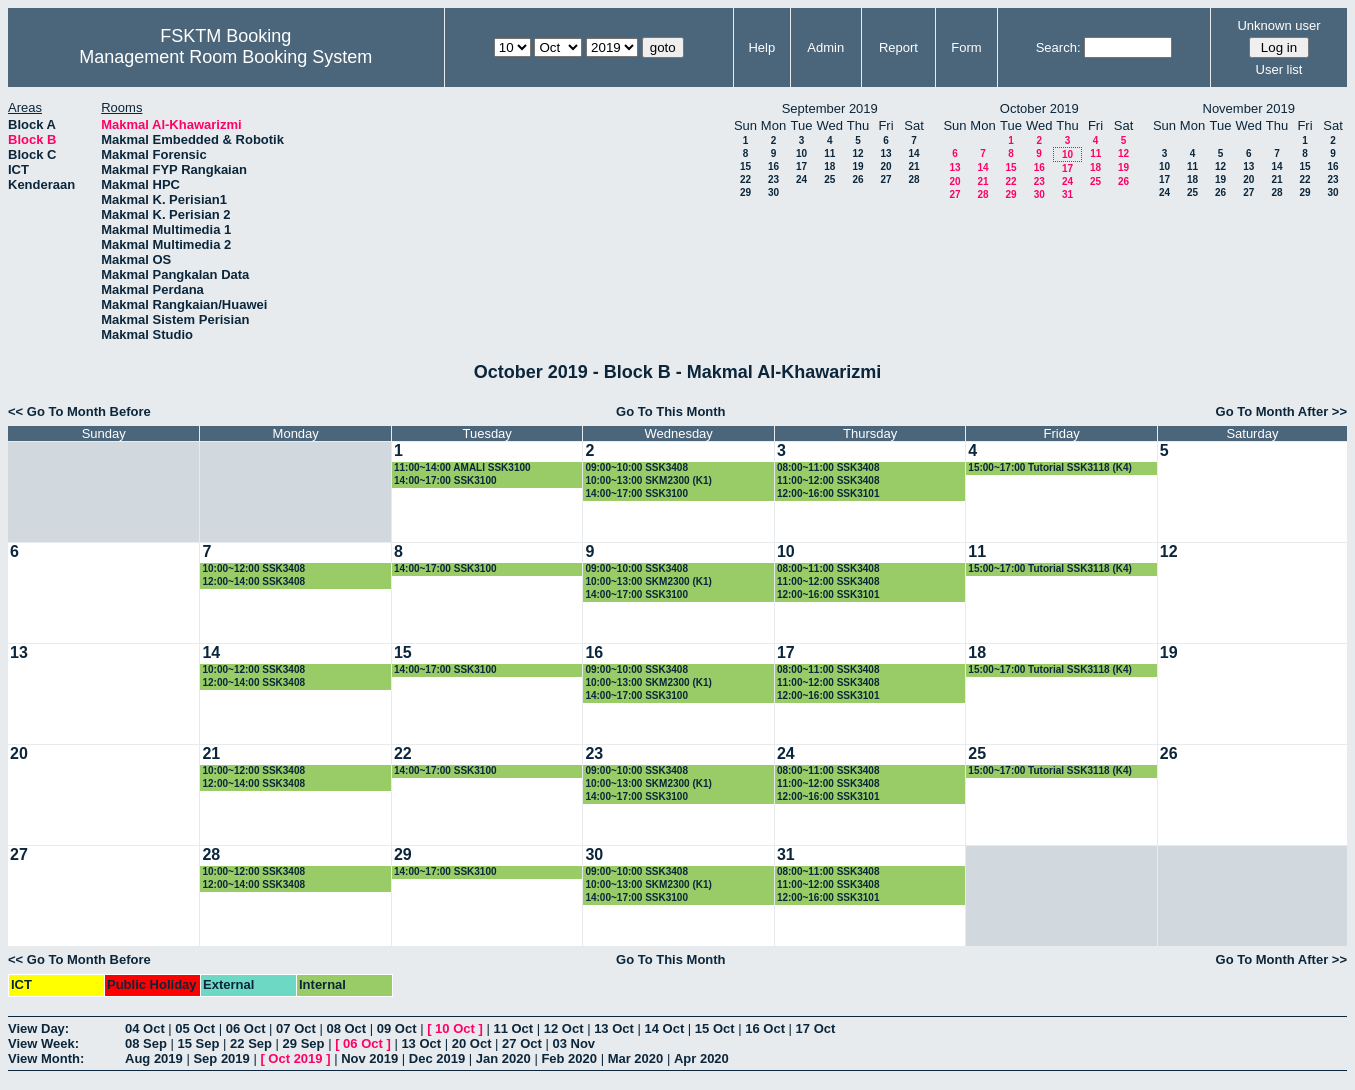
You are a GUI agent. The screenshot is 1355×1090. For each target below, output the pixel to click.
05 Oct (195, 1028)
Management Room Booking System (225, 57)
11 (829, 153)
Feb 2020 (569, 1058)
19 (857, 166)
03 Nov (573, 1043)
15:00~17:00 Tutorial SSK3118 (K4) (1050, 467)
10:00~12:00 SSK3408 (253, 568)
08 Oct (346, 1028)
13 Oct (614, 1028)
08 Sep (146, 1043)
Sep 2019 (221, 1058)
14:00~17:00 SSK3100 (445, 480)
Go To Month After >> (1281, 411)
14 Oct (665, 1028)
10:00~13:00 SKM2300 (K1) (648, 480)
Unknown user (1278, 25)
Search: (1058, 47)
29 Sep (304, 1043)
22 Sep (251, 1043)
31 (1067, 194)
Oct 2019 (295, 1058)
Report (898, 47)
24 (801, 179)
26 (857, 179)
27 (885, 179)
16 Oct (765, 1028)
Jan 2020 (503, 1058)
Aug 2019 (154, 1058)
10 (801, 153)
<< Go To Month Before (79, 411)
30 (773, 192)
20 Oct (472, 1043)
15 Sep (199, 1043)
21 (913, 166)
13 (885, 153)
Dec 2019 (437, 1058)
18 (829, 166)
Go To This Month (671, 411)
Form (966, 47)
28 (913, 179)
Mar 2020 (636, 1058)
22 (745, 179)
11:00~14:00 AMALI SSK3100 (462, 467)
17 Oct (816, 1028)
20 (885, 166)
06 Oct (246, 1028)
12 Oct (564, 1028)
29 (745, 192)
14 (913, 153)
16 (773, 166)
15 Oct (715, 1028)
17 (801, 166)
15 (745, 166)
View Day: (38, 1028)
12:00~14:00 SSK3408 (253, 581)
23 (773, 179)
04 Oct (145, 1028)
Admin (825, 47)
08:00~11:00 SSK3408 (828, 467)
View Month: (46, 1058)
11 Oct (513, 1028)
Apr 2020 (701, 1058)
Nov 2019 (369, 1058)
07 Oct (296, 1028)
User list (1279, 69)
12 (857, 153)
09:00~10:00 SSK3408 (636, 467)
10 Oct (455, 1028)
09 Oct (397, 1028)
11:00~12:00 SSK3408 (828, 480)
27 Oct (522, 1043)
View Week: (43, 1043)
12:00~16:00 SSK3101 (828, 493)
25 (829, 179)
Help (761, 47)
